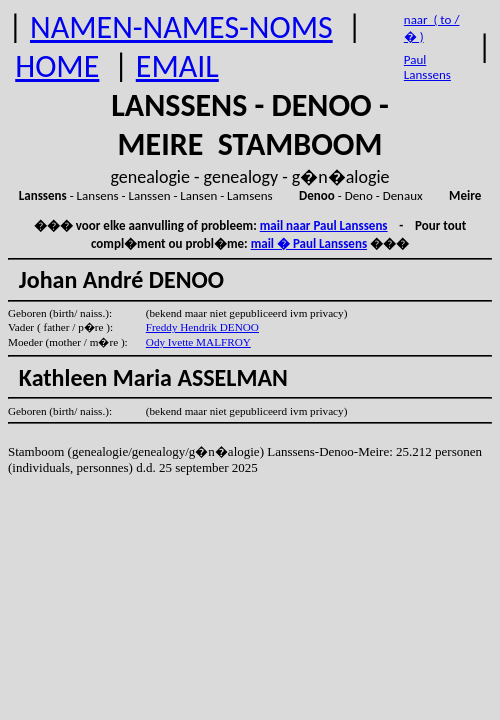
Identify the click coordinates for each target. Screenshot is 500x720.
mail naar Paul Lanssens (324, 225)
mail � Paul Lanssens (309, 243)
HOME (57, 66)
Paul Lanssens (427, 67)
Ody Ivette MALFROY (198, 342)
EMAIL (177, 66)
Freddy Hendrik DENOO (202, 327)
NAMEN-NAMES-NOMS (181, 27)
